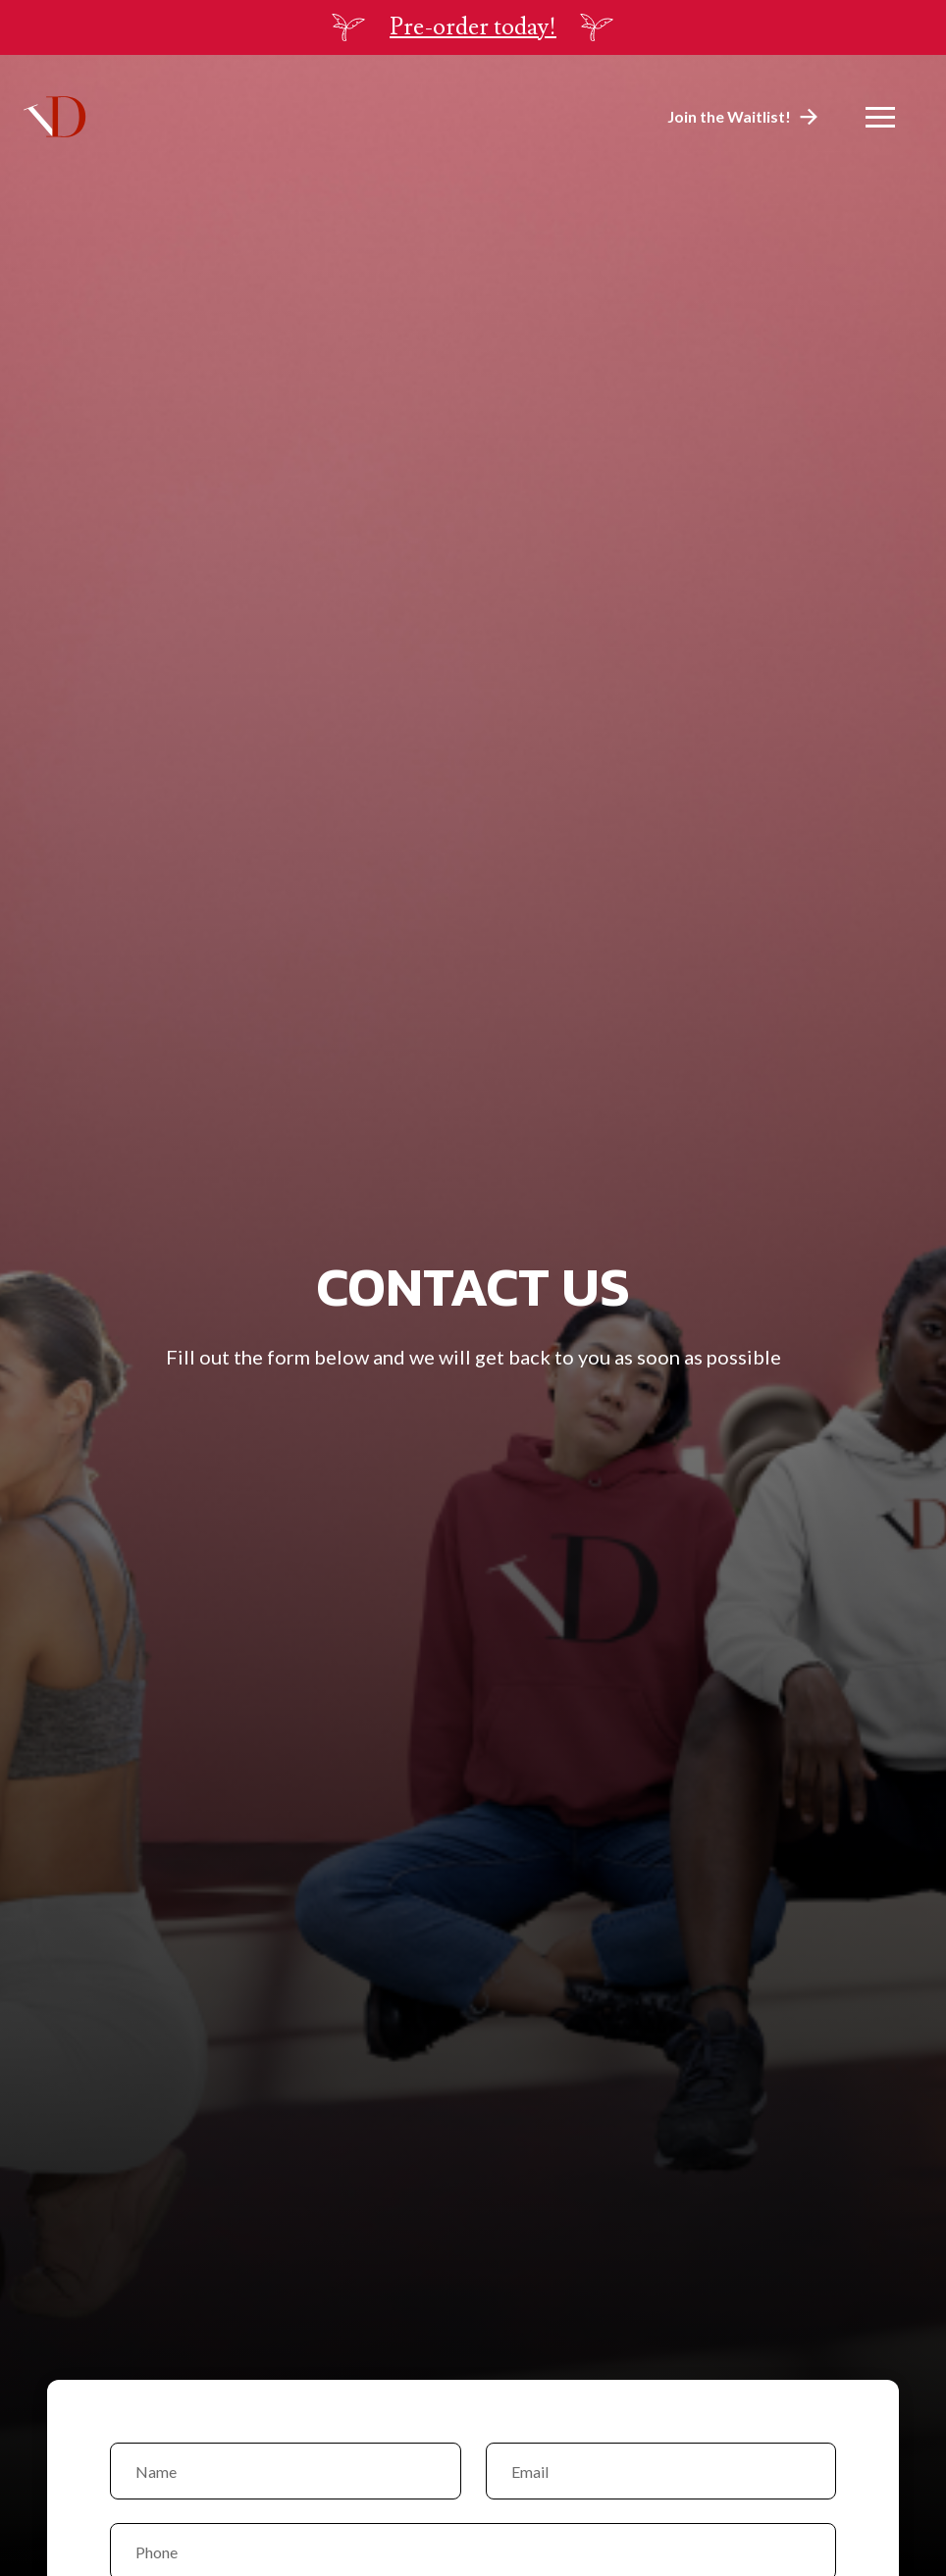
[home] (55, 116)
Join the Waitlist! (729, 116)
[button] (880, 117)
